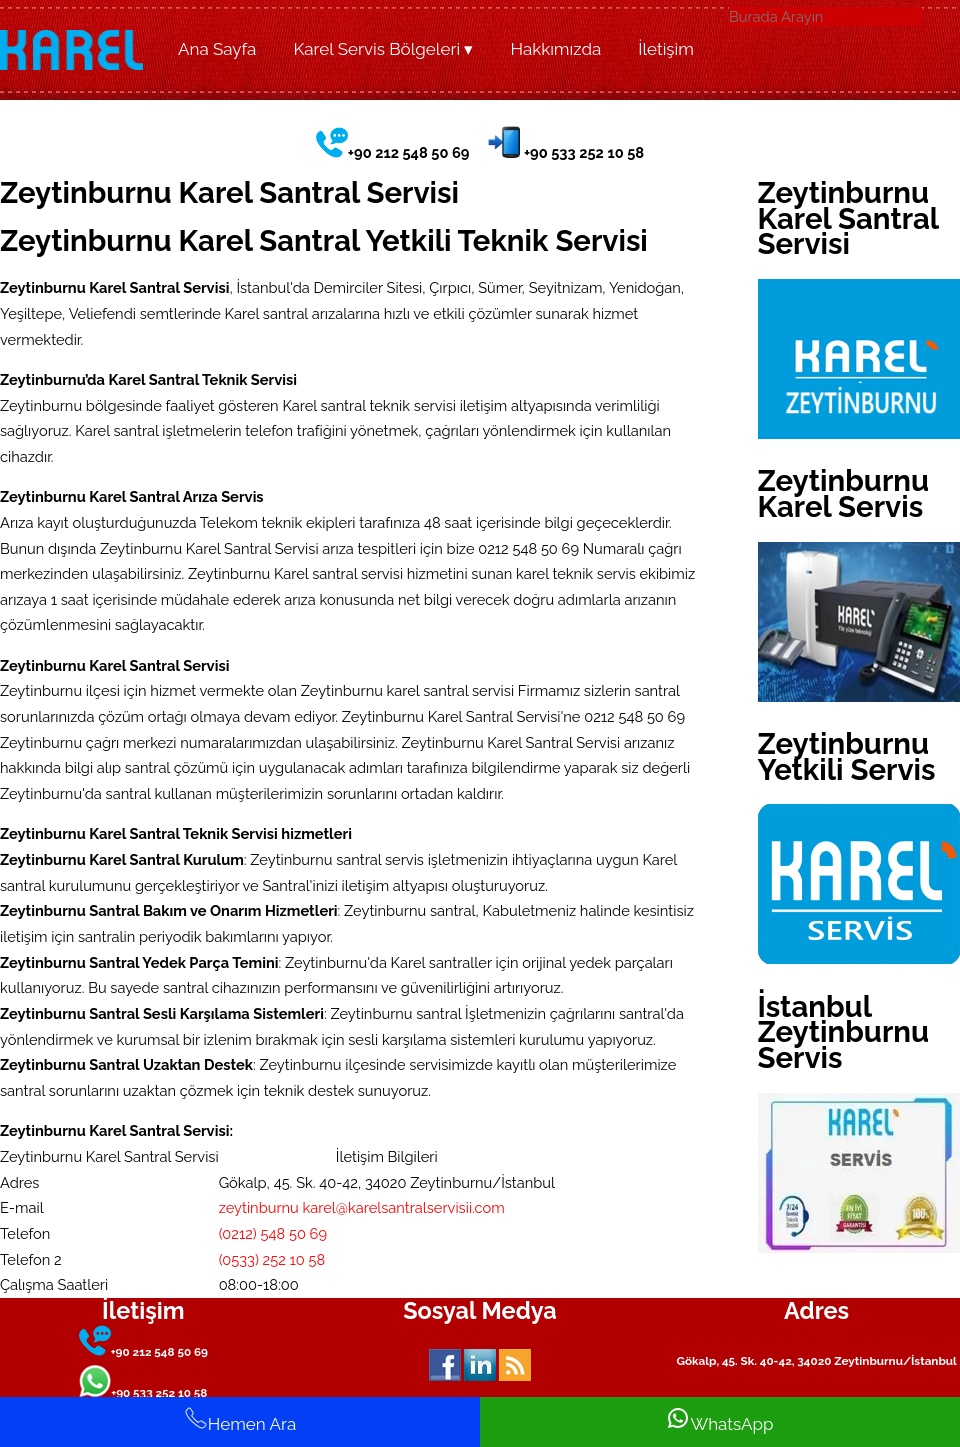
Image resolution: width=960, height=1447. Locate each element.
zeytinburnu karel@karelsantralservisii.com (362, 1207)
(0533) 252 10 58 (272, 1259)
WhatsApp (719, 1420)
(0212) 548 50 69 (273, 1233)
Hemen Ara (240, 1420)
